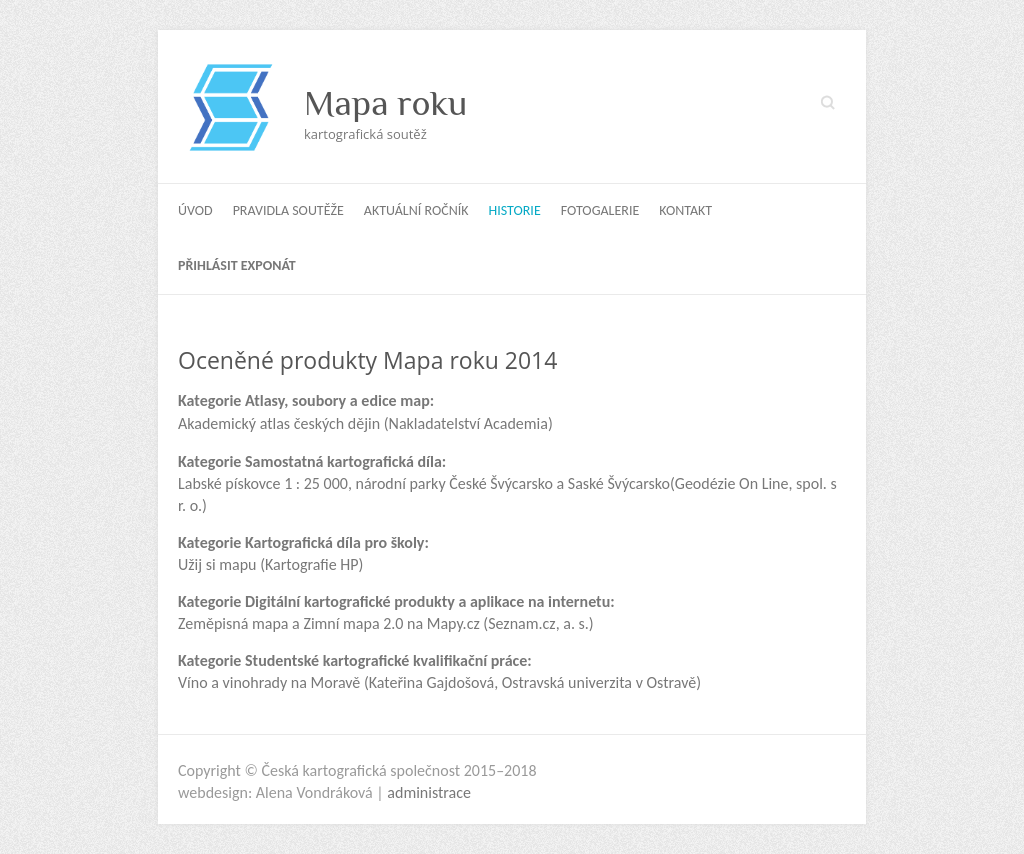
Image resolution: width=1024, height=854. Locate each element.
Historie (514, 210)
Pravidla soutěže (288, 210)
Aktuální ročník (416, 210)
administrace (429, 792)
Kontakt (685, 210)
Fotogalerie (600, 210)
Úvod (195, 210)
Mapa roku (385, 103)
